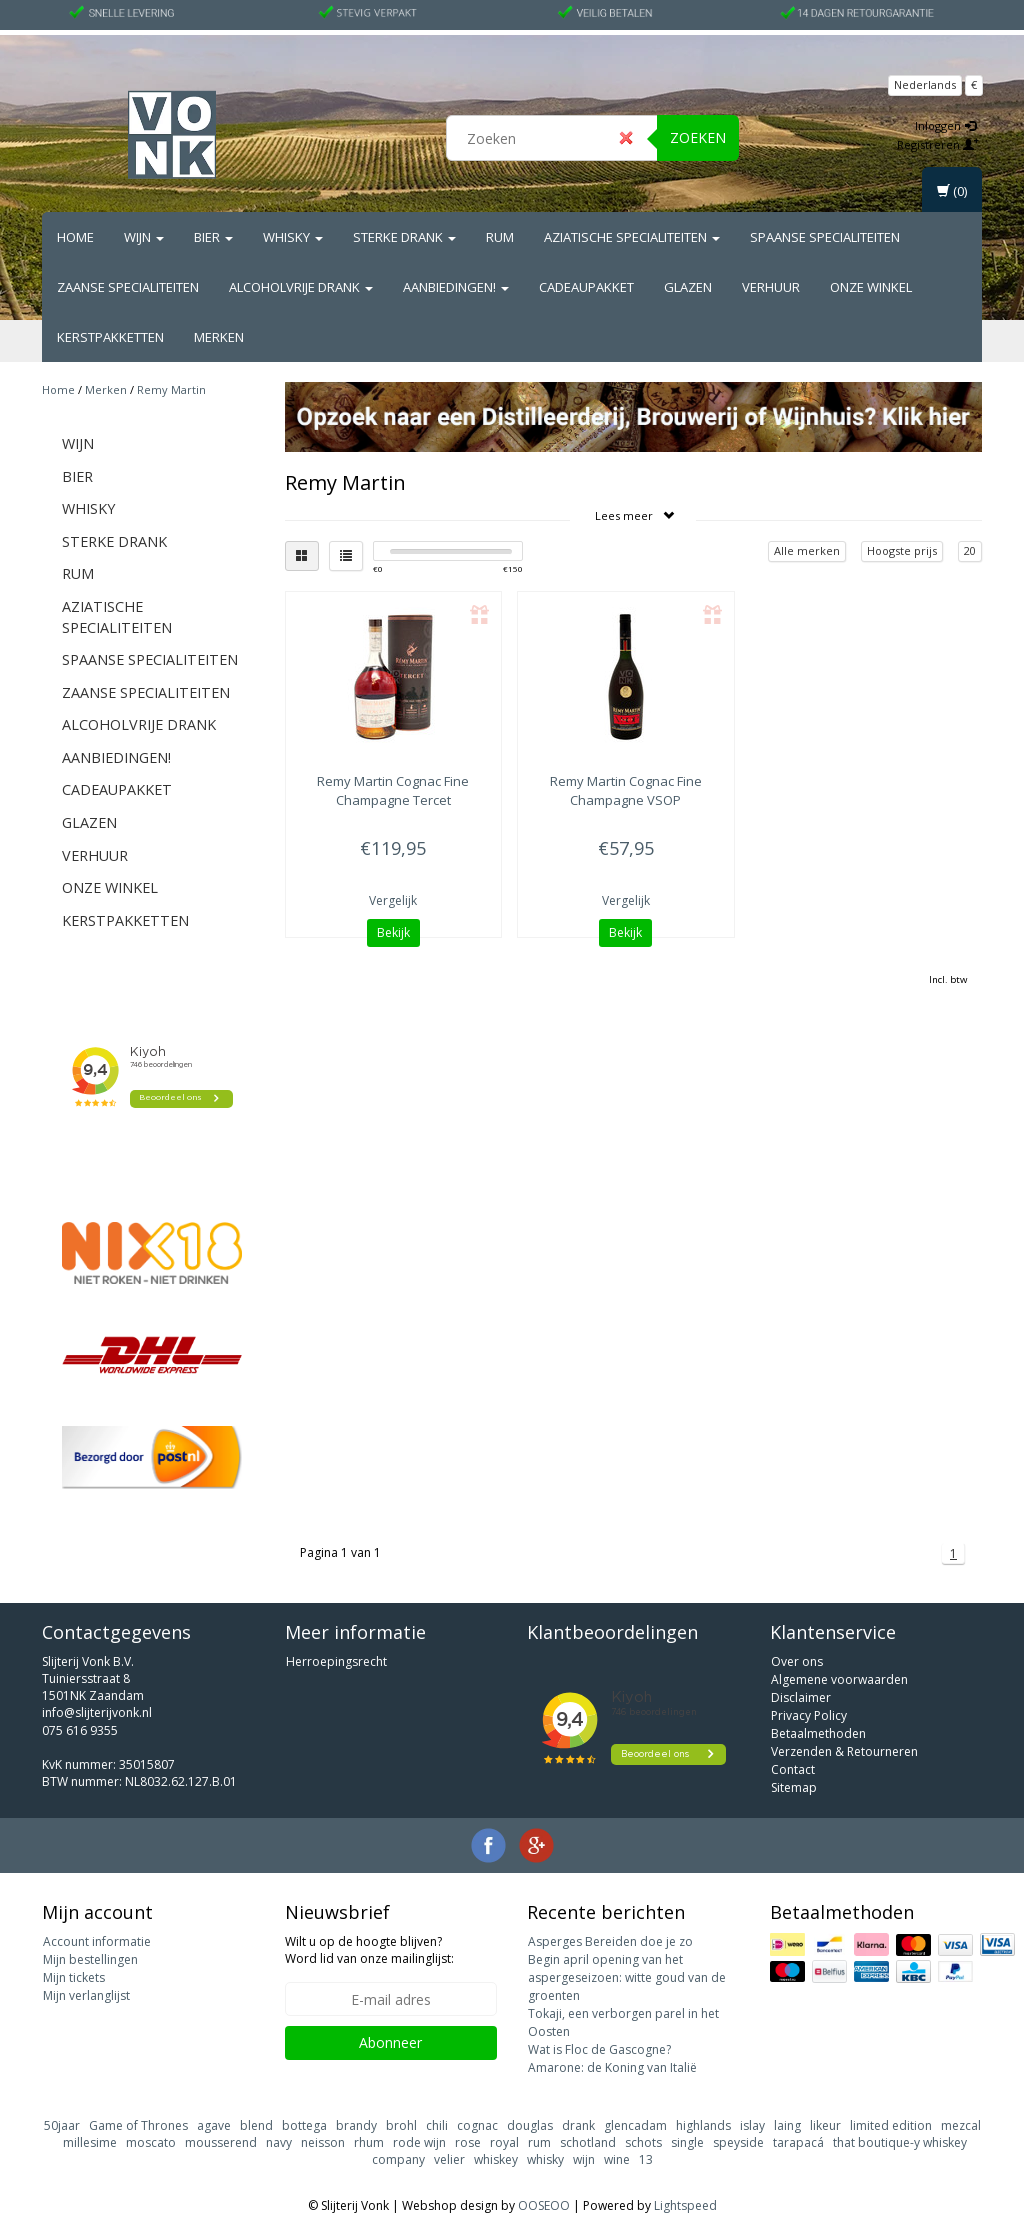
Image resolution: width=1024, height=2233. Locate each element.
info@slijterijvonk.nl (97, 1712)
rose (468, 2142)
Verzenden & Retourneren (844, 1751)
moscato (151, 2142)
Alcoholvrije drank (301, 287)
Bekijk (393, 932)
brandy (356, 2125)
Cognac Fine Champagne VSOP (626, 790)
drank (578, 2125)
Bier (213, 237)
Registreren (938, 144)
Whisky (293, 237)
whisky (545, 2159)
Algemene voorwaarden (839, 1679)
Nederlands (925, 84)
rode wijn (419, 2142)
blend (256, 2125)
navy (279, 2142)
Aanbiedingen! (456, 287)
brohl (401, 2125)
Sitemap (794, 1787)
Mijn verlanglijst (86, 1995)
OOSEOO (544, 2205)
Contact (793, 1769)
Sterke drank (404, 237)
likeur (825, 2125)
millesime (90, 2142)
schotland (588, 2142)
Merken (219, 337)
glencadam (635, 2125)
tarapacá (798, 2142)
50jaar (62, 2125)
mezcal (961, 2125)
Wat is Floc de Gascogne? (599, 2049)
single (687, 2142)
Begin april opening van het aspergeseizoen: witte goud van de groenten (627, 1977)
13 (646, 2159)
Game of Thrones (138, 2125)
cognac (477, 2125)
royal (504, 2142)
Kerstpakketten (110, 337)
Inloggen (945, 125)
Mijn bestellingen (90, 1959)
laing (787, 2125)
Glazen (688, 287)
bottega (304, 2125)
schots (643, 2142)
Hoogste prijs (902, 550)
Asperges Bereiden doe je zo (610, 1941)
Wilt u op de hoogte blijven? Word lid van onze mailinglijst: (369, 1950)
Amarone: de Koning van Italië (612, 2067)
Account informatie (97, 1941)
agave (214, 2125)
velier (449, 2159)
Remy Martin (171, 389)
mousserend (221, 2142)
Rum (500, 237)
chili (437, 2125)
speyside (738, 2142)
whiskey (496, 2159)
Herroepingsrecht (336, 1661)
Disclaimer (801, 1697)
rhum (369, 2142)
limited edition (891, 2125)
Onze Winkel (871, 287)
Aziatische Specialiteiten (632, 237)
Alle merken (807, 550)
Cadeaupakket (586, 287)
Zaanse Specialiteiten (128, 287)
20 (970, 550)
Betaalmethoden (818, 1733)
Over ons (797, 1661)
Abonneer (390, 2042)
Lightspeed (685, 2205)
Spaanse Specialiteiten (825, 237)
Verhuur (771, 287)
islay (752, 2125)
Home (75, 237)
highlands (703, 2125)
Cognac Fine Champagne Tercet (393, 790)
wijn (584, 2159)
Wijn (144, 237)
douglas (530, 2125)
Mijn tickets (74, 1977)
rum (539, 2142)
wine (617, 2159)
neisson (323, 2142)
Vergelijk (393, 900)
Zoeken (698, 137)
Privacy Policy (809, 1715)
